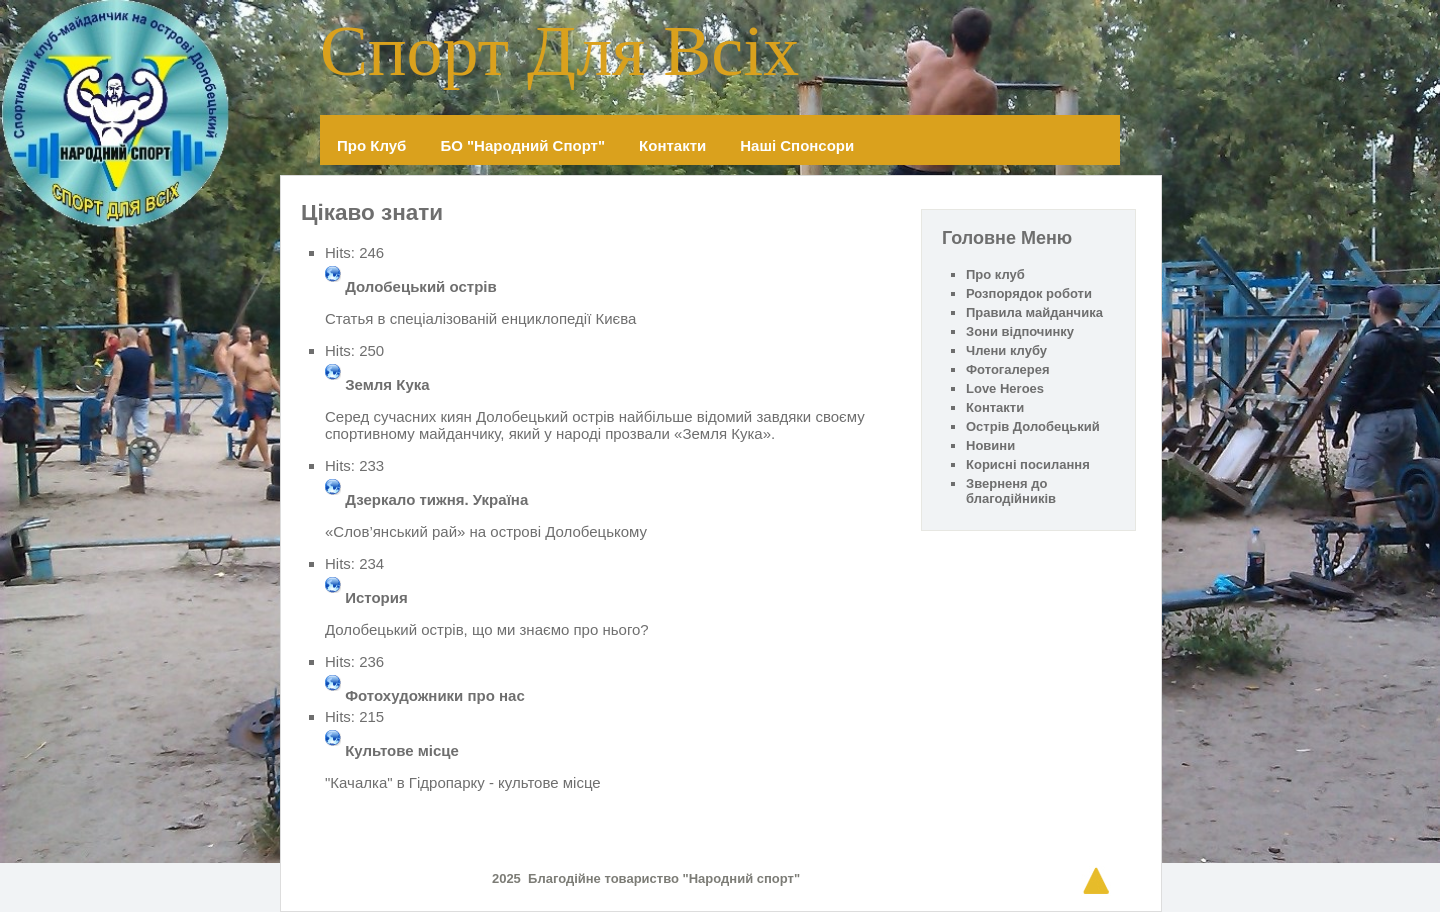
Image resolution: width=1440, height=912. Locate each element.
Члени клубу (1006, 350)
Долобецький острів (421, 286)
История (376, 597)
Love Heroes (1005, 388)
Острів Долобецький (1033, 426)
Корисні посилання (1028, 464)
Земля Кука (387, 384)
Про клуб (371, 145)
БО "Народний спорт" (522, 145)
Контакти (672, 145)
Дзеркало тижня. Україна (436, 499)
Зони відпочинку (1020, 331)
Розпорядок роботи (1029, 293)
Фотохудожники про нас (435, 695)
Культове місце (402, 750)
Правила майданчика (1034, 312)
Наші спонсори (797, 145)
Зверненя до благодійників (1011, 491)
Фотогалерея (1008, 369)
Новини (990, 445)
